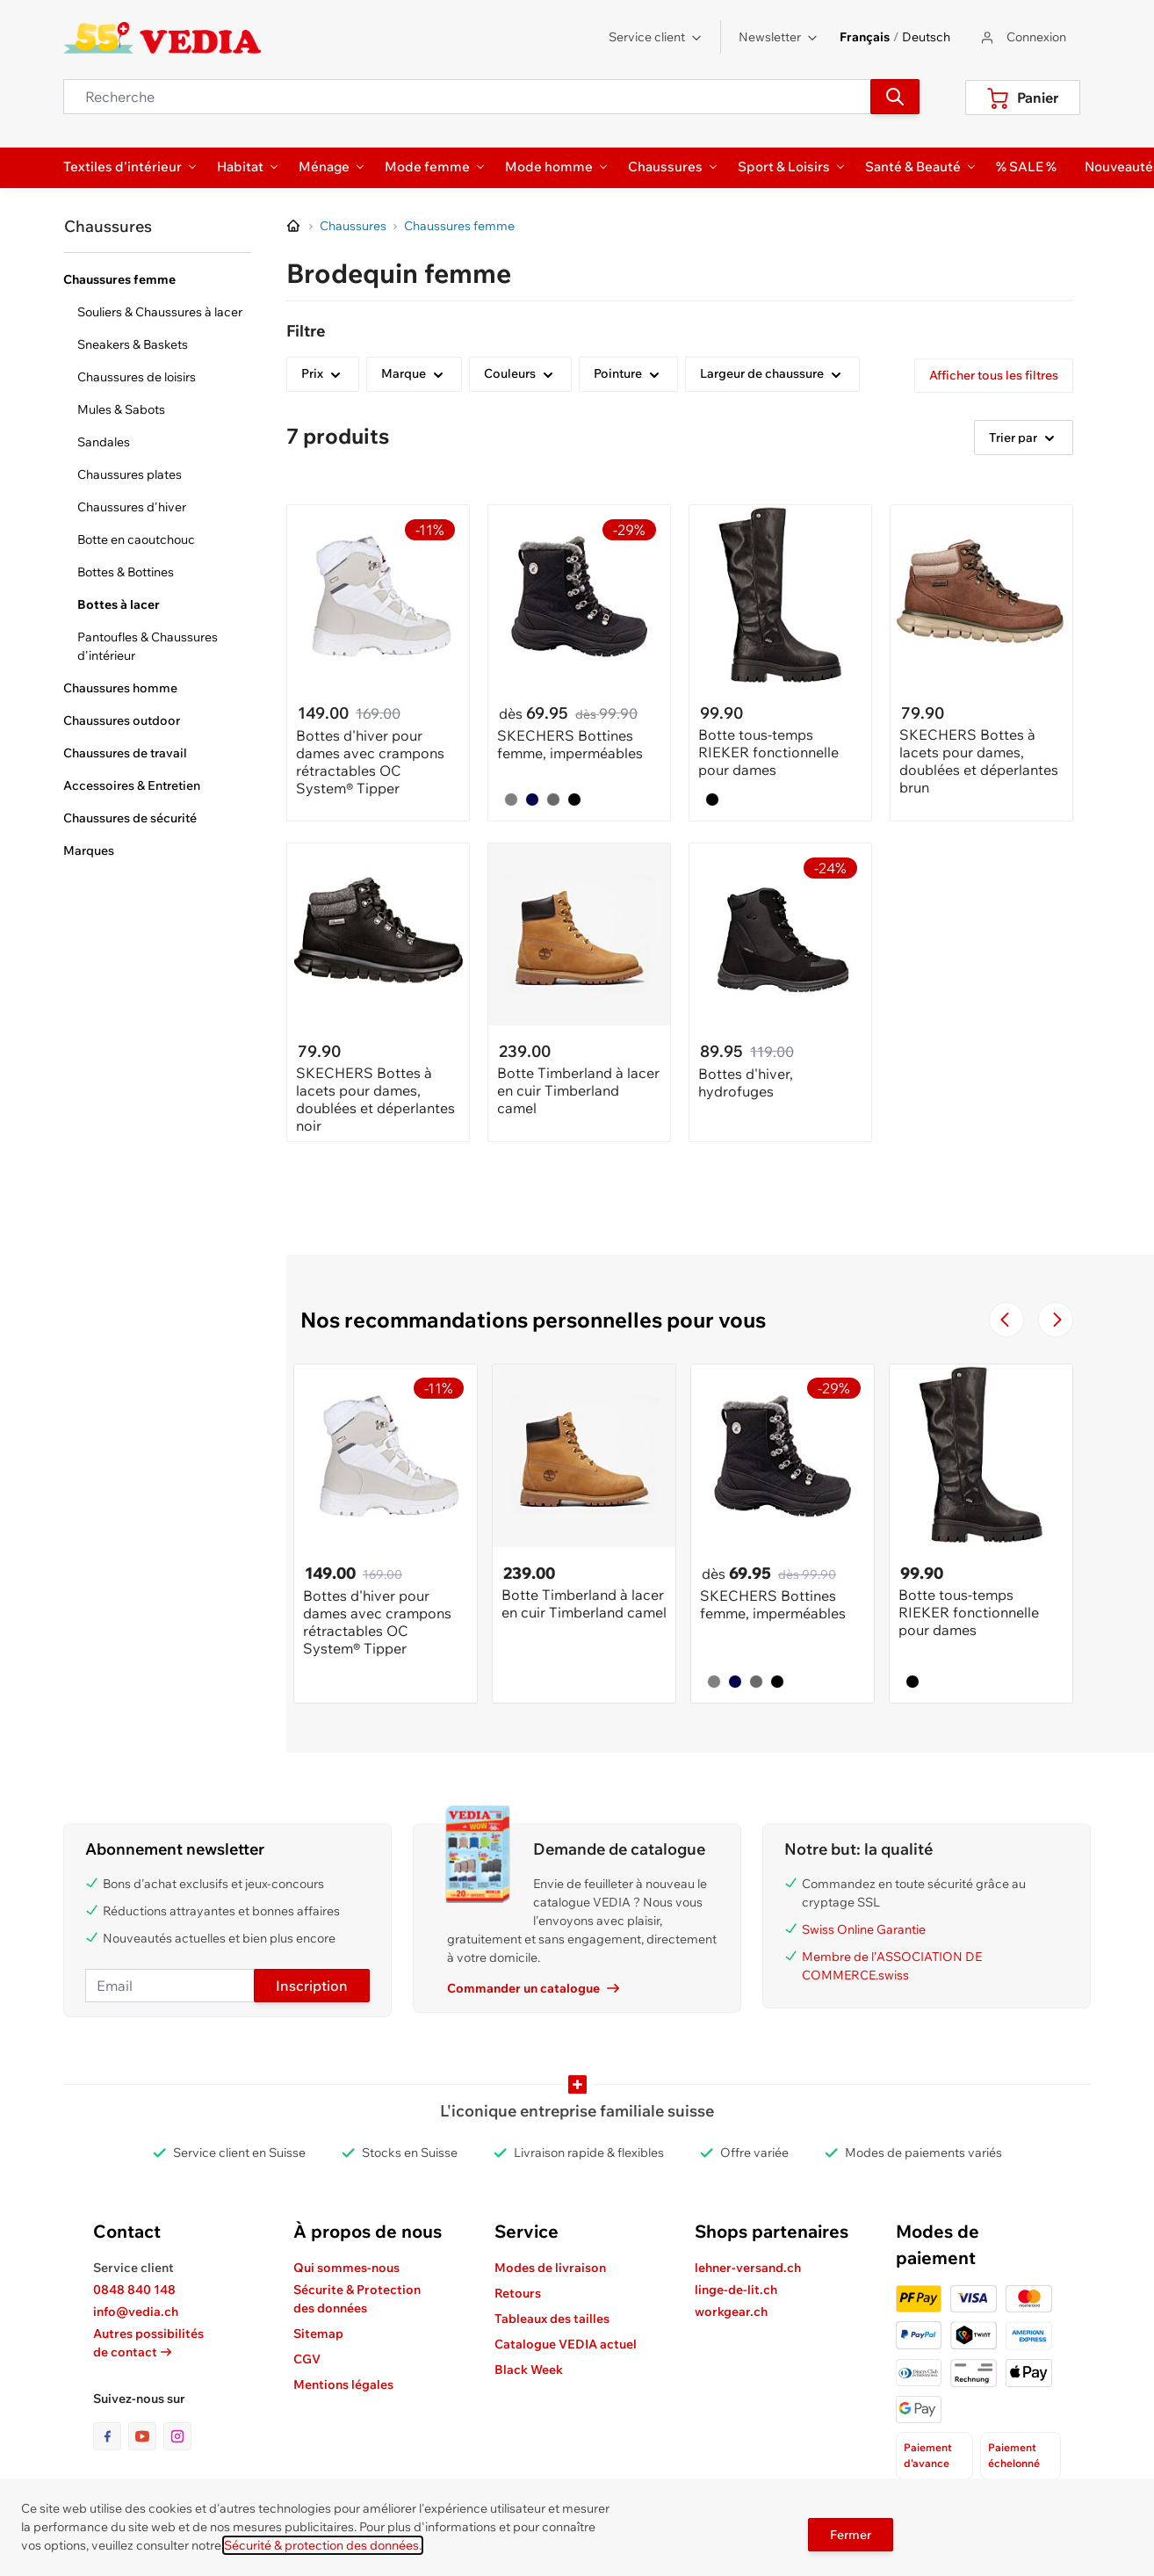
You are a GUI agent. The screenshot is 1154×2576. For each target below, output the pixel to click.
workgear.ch (731, 2311)
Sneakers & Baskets (132, 344)
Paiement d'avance (928, 2455)
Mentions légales (343, 2384)
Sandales (103, 442)
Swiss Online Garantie (864, 1929)
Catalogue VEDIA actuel (565, 2344)
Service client (656, 37)
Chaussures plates (129, 474)
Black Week (528, 2369)
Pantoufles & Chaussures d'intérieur (147, 646)
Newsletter (779, 37)
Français (865, 37)
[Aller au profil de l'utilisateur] (1022, 37)
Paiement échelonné (1014, 2455)
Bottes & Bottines (125, 572)
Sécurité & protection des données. (323, 2545)
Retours (517, 2293)
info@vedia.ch (135, 2311)
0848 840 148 (134, 2289)
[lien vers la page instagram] (177, 2436)
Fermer (850, 2535)
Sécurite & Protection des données (357, 2299)
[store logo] (162, 38)
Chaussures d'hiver (131, 507)
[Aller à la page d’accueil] (294, 227)
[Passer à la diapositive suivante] (1055, 1319)
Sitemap (318, 2333)
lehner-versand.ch (748, 2268)
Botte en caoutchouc (136, 539)
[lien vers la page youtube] (145, 2436)
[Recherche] (895, 96)
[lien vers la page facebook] (110, 2436)
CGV (307, 2359)
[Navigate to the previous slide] (1006, 1319)
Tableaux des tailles (551, 2318)
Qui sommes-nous (346, 2268)
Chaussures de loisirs (136, 377)
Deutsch (926, 37)
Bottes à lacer (118, 604)
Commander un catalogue (533, 1988)
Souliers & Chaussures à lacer (159, 312)
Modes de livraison (550, 2268)
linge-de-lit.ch (736, 2289)
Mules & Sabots (121, 409)
